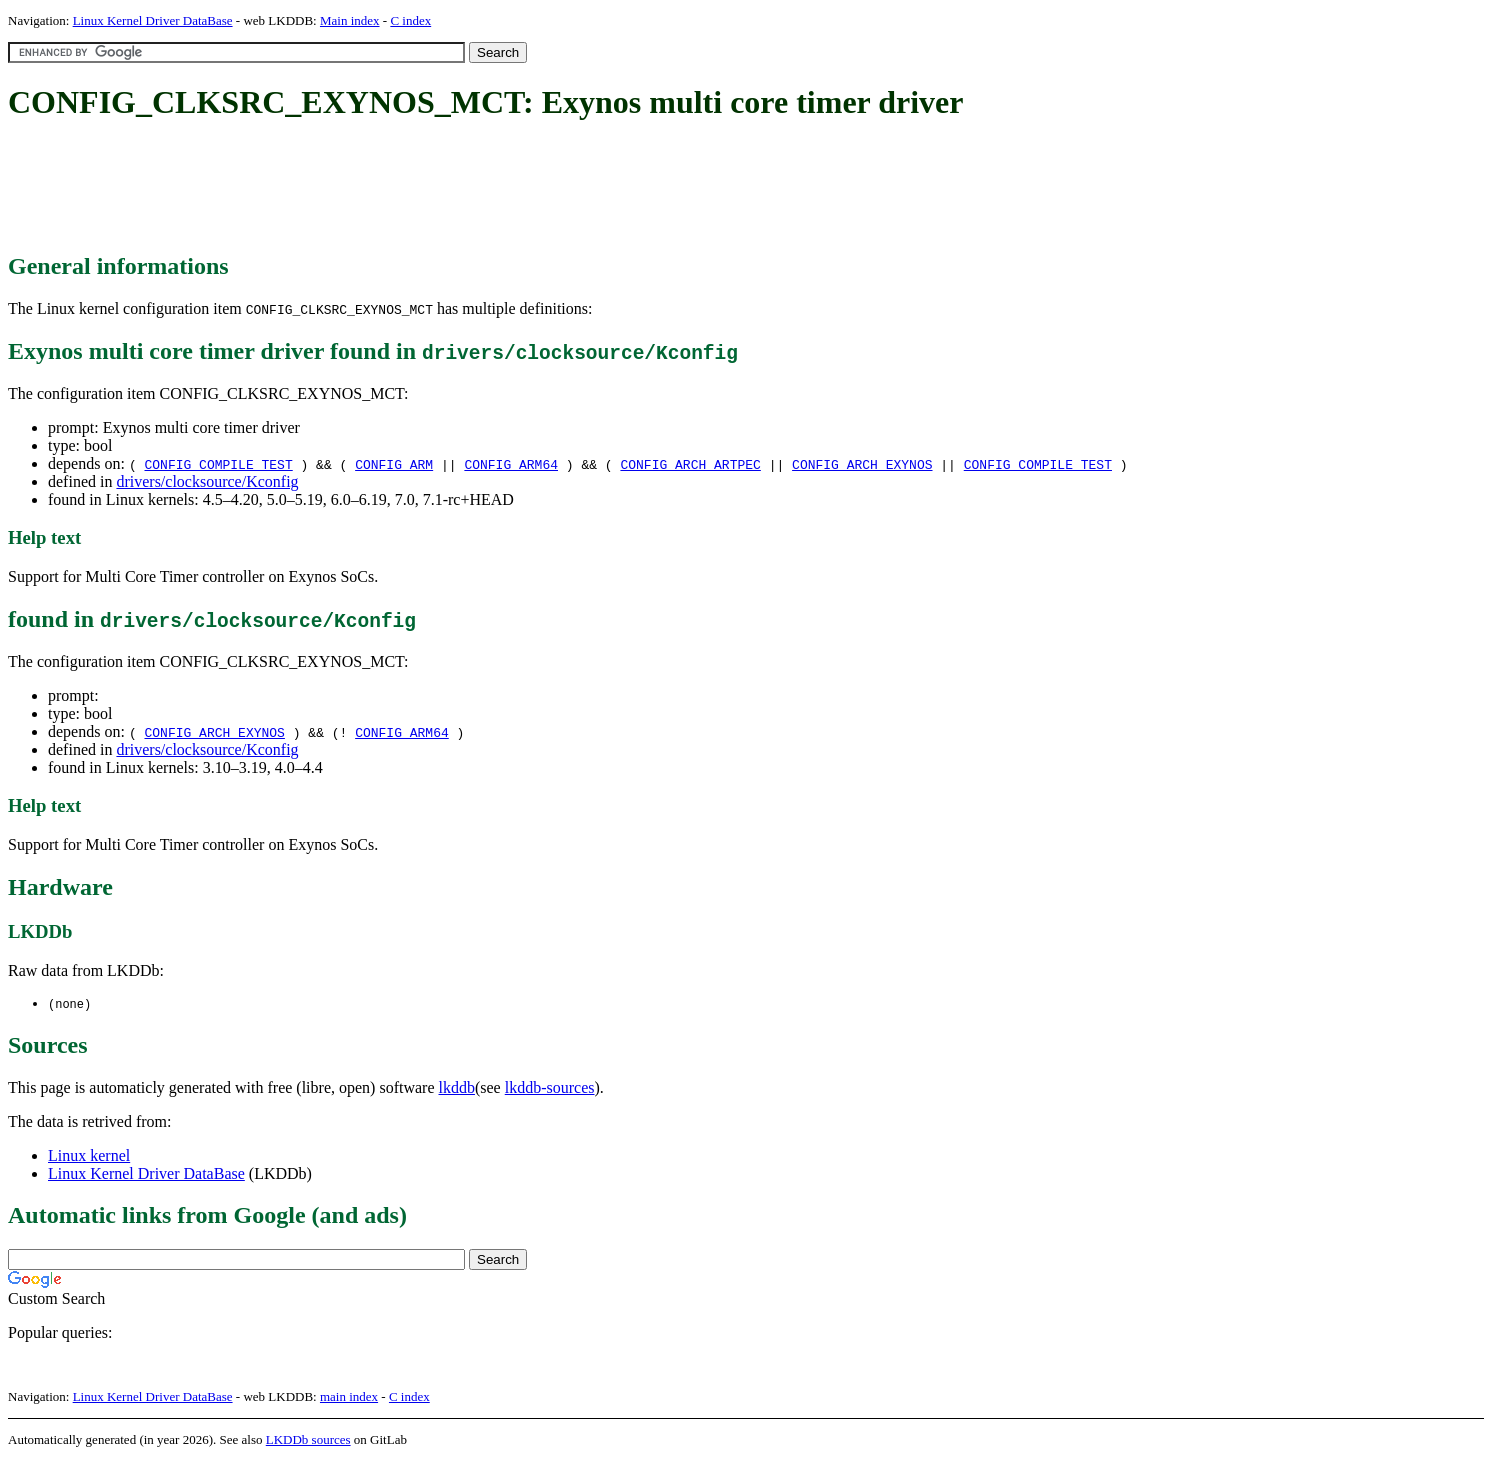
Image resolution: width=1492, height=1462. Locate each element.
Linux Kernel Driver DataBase (153, 20)
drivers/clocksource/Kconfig (207, 481)
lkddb (457, 1088)
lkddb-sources (550, 1088)
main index (349, 1397)
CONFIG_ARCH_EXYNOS (862, 464)
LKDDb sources (308, 1440)
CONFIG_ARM (394, 464)
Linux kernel (89, 1156)
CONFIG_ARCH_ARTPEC (690, 464)
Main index (350, 20)
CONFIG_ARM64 (511, 464)
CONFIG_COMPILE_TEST (218, 464)
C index (410, 20)
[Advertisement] (372, 188)
